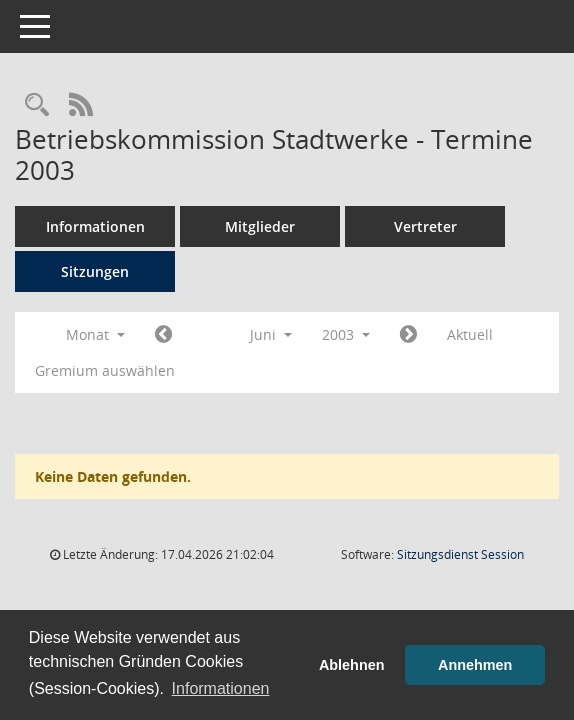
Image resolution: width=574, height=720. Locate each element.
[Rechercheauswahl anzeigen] (37, 105)
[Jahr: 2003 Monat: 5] (163, 335)
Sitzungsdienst (460, 554)
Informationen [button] (221, 688)
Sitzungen (95, 271)
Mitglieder (260, 226)
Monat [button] (95, 334)
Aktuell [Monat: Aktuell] (470, 334)
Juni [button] (271, 334)
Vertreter (425, 226)
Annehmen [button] (475, 665)
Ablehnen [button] (352, 665)
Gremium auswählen (105, 370)
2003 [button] (346, 334)
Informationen (95, 226)
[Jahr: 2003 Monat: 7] (408, 335)
